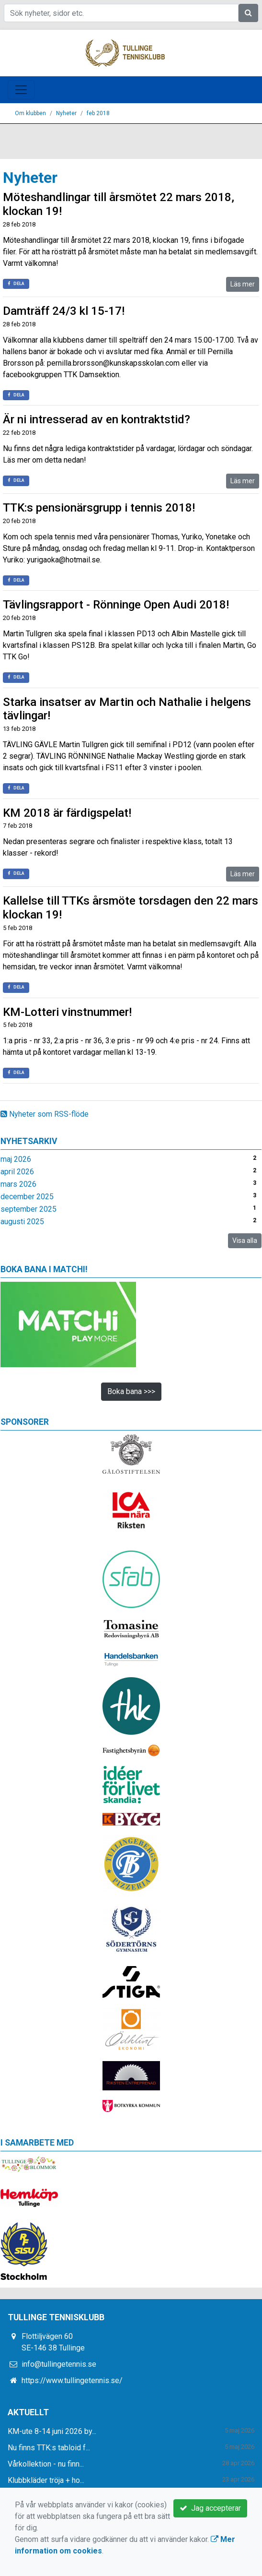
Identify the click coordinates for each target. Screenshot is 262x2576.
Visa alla (244, 1240)
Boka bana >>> (131, 1391)
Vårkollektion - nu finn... (46, 2464)
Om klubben (30, 113)
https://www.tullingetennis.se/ (72, 2380)
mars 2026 (18, 1184)
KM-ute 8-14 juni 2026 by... (52, 2431)
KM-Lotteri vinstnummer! (67, 1012)
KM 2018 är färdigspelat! (67, 813)
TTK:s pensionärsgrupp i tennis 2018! (99, 507)
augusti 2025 (22, 1221)
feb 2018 (98, 113)
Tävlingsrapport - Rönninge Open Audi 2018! (116, 604)
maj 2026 (15, 1159)
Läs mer (242, 284)
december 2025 (27, 1196)
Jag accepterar (210, 2508)
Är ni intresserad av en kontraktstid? (96, 419)
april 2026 (17, 1171)
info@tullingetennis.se (59, 2364)
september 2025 (28, 1209)
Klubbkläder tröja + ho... (46, 2480)
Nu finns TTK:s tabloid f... (49, 2447)
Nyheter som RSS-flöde (44, 1114)
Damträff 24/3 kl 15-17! (64, 311)
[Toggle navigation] (21, 89)
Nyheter (66, 113)
